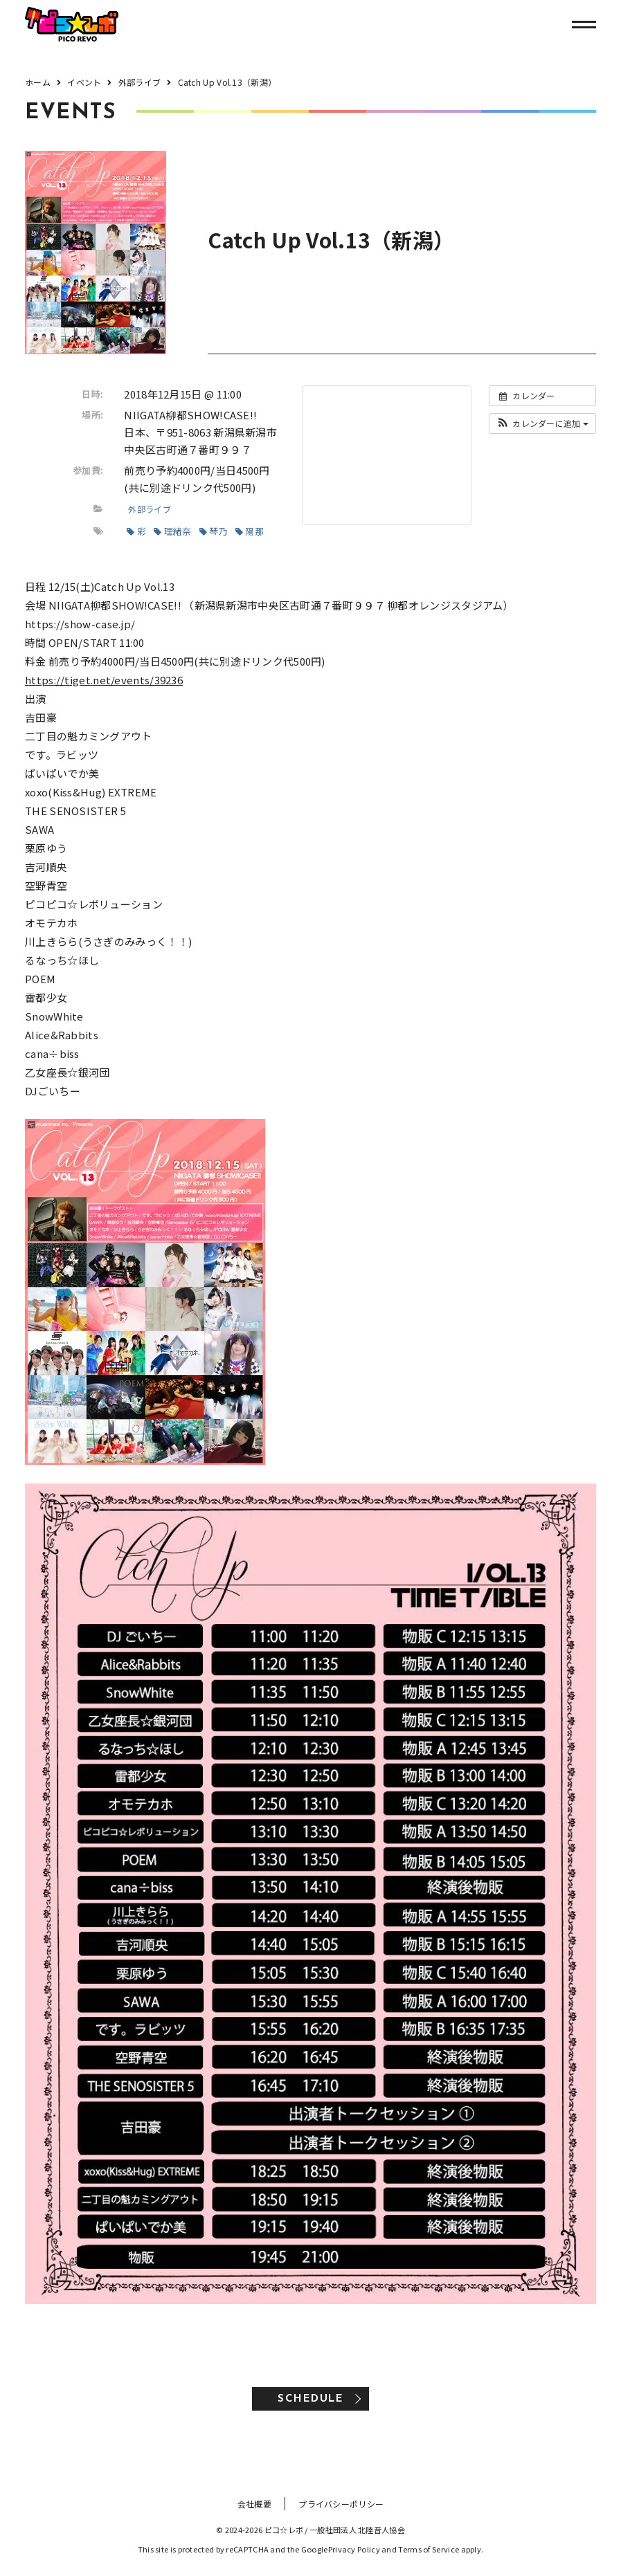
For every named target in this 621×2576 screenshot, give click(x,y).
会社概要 (254, 2504)
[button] (542, 423)
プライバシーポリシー (341, 2504)
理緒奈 (172, 531)
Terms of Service (428, 2549)
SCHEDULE (310, 2399)
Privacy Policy (354, 2549)
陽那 (249, 531)
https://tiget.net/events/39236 (104, 680)
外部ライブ (149, 509)
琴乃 (213, 531)
